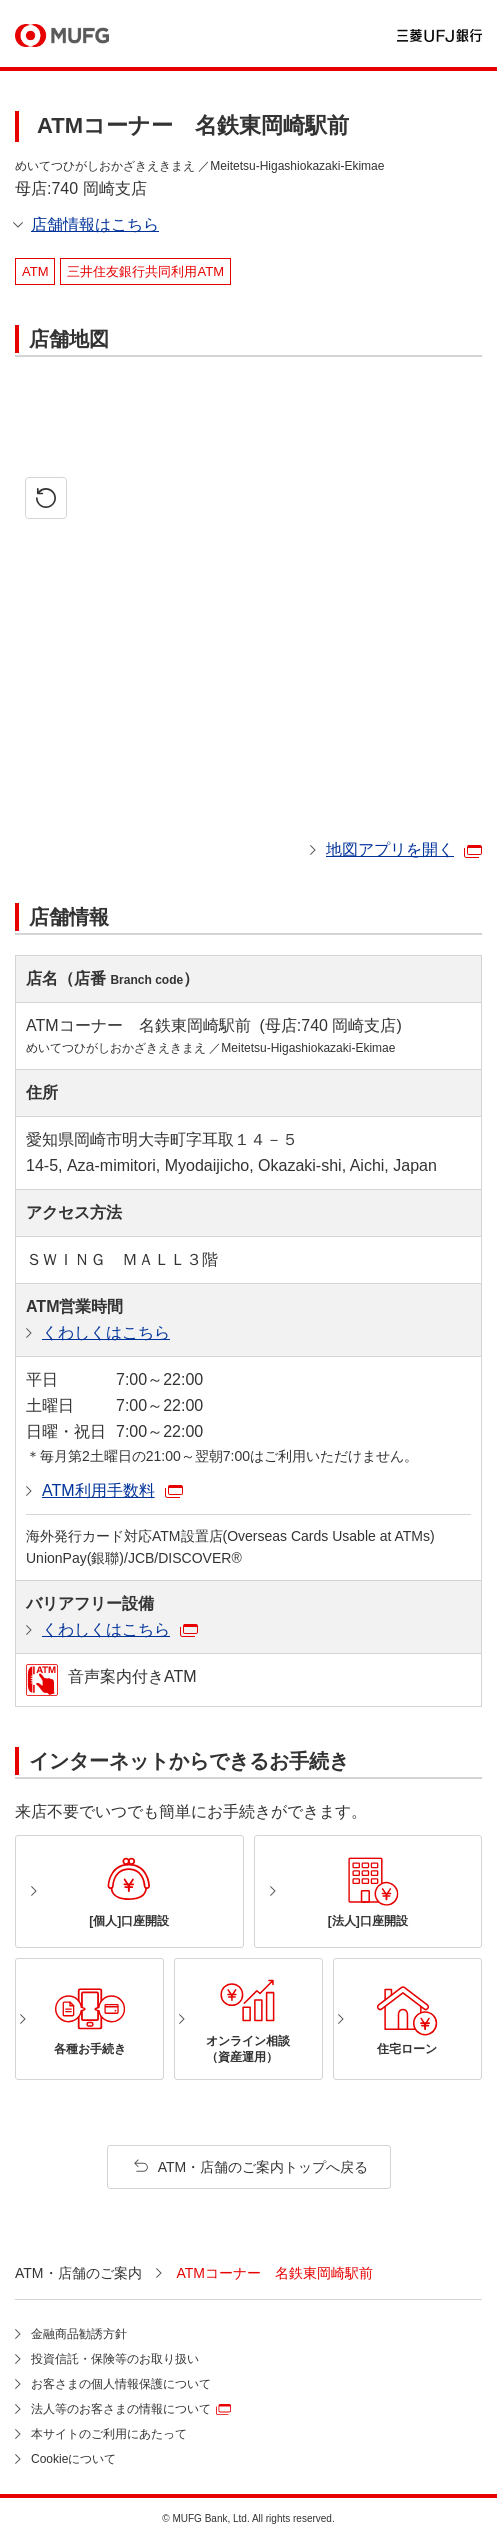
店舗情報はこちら (95, 224)
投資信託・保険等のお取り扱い (115, 2359)
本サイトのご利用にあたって (109, 2434)
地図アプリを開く (390, 849)
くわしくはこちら (106, 1332)
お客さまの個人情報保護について (121, 2384)
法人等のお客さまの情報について (121, 2409)
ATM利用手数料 (98, 1490)
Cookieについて (73, 2459)
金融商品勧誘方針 (79, 2334)
